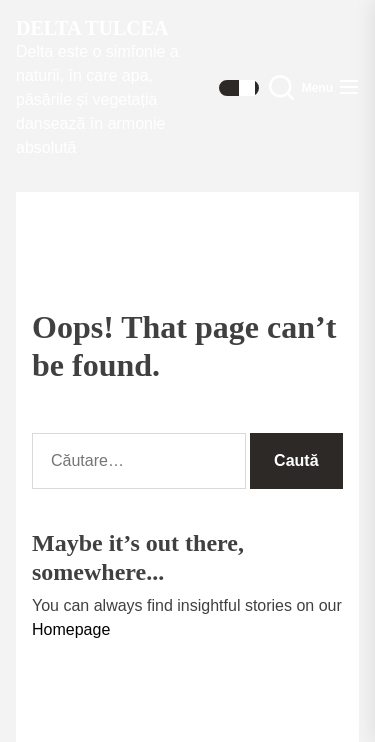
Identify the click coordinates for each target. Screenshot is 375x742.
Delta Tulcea (92, 28)
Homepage (71, 629)
